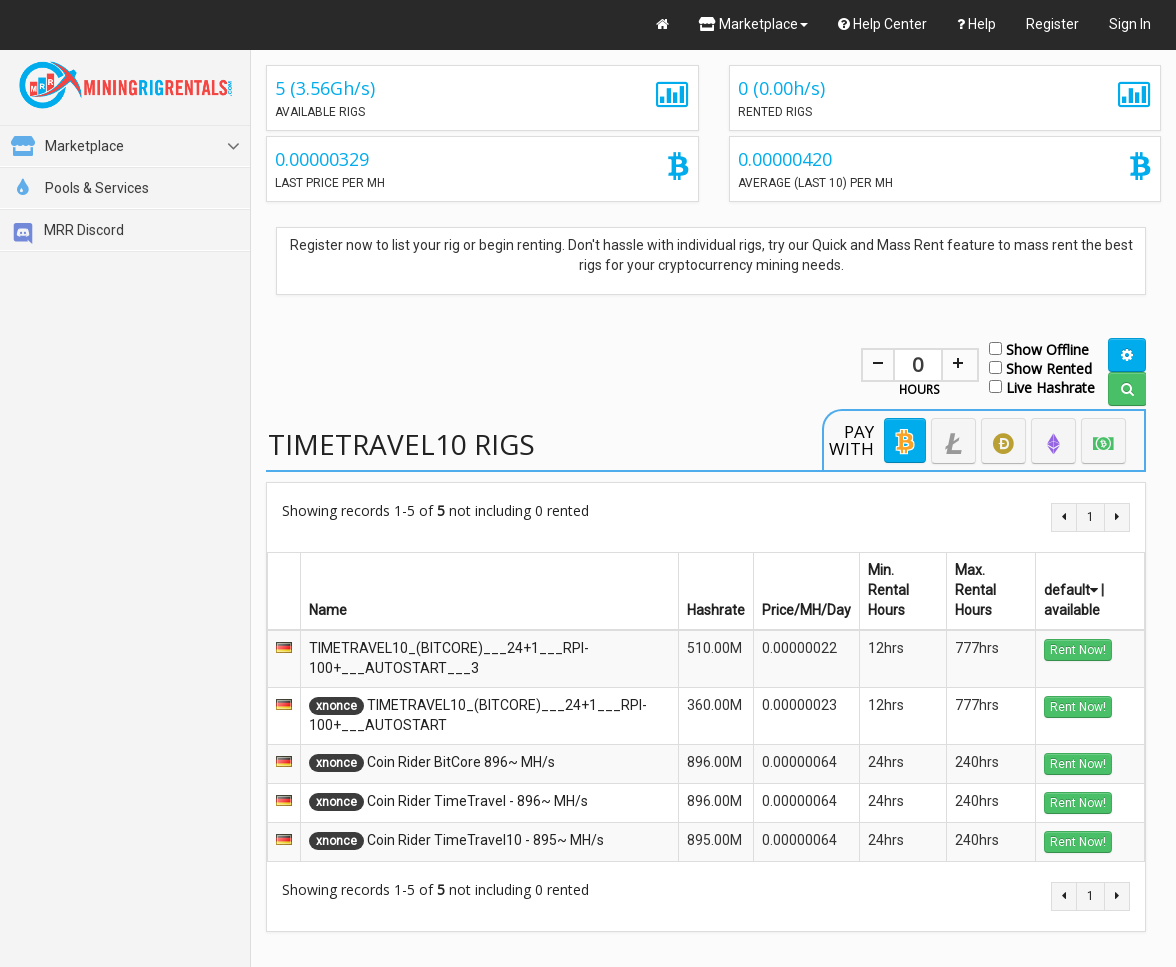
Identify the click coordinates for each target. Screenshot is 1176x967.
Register (1052, 24)
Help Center (882, 24)
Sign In (1130, 24)
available (1072, 610)
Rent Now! (1078, 650)
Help (976, 24)
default (1071, 590)
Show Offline (1039, 348)
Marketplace (753, 24)
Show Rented (1040, 367)
